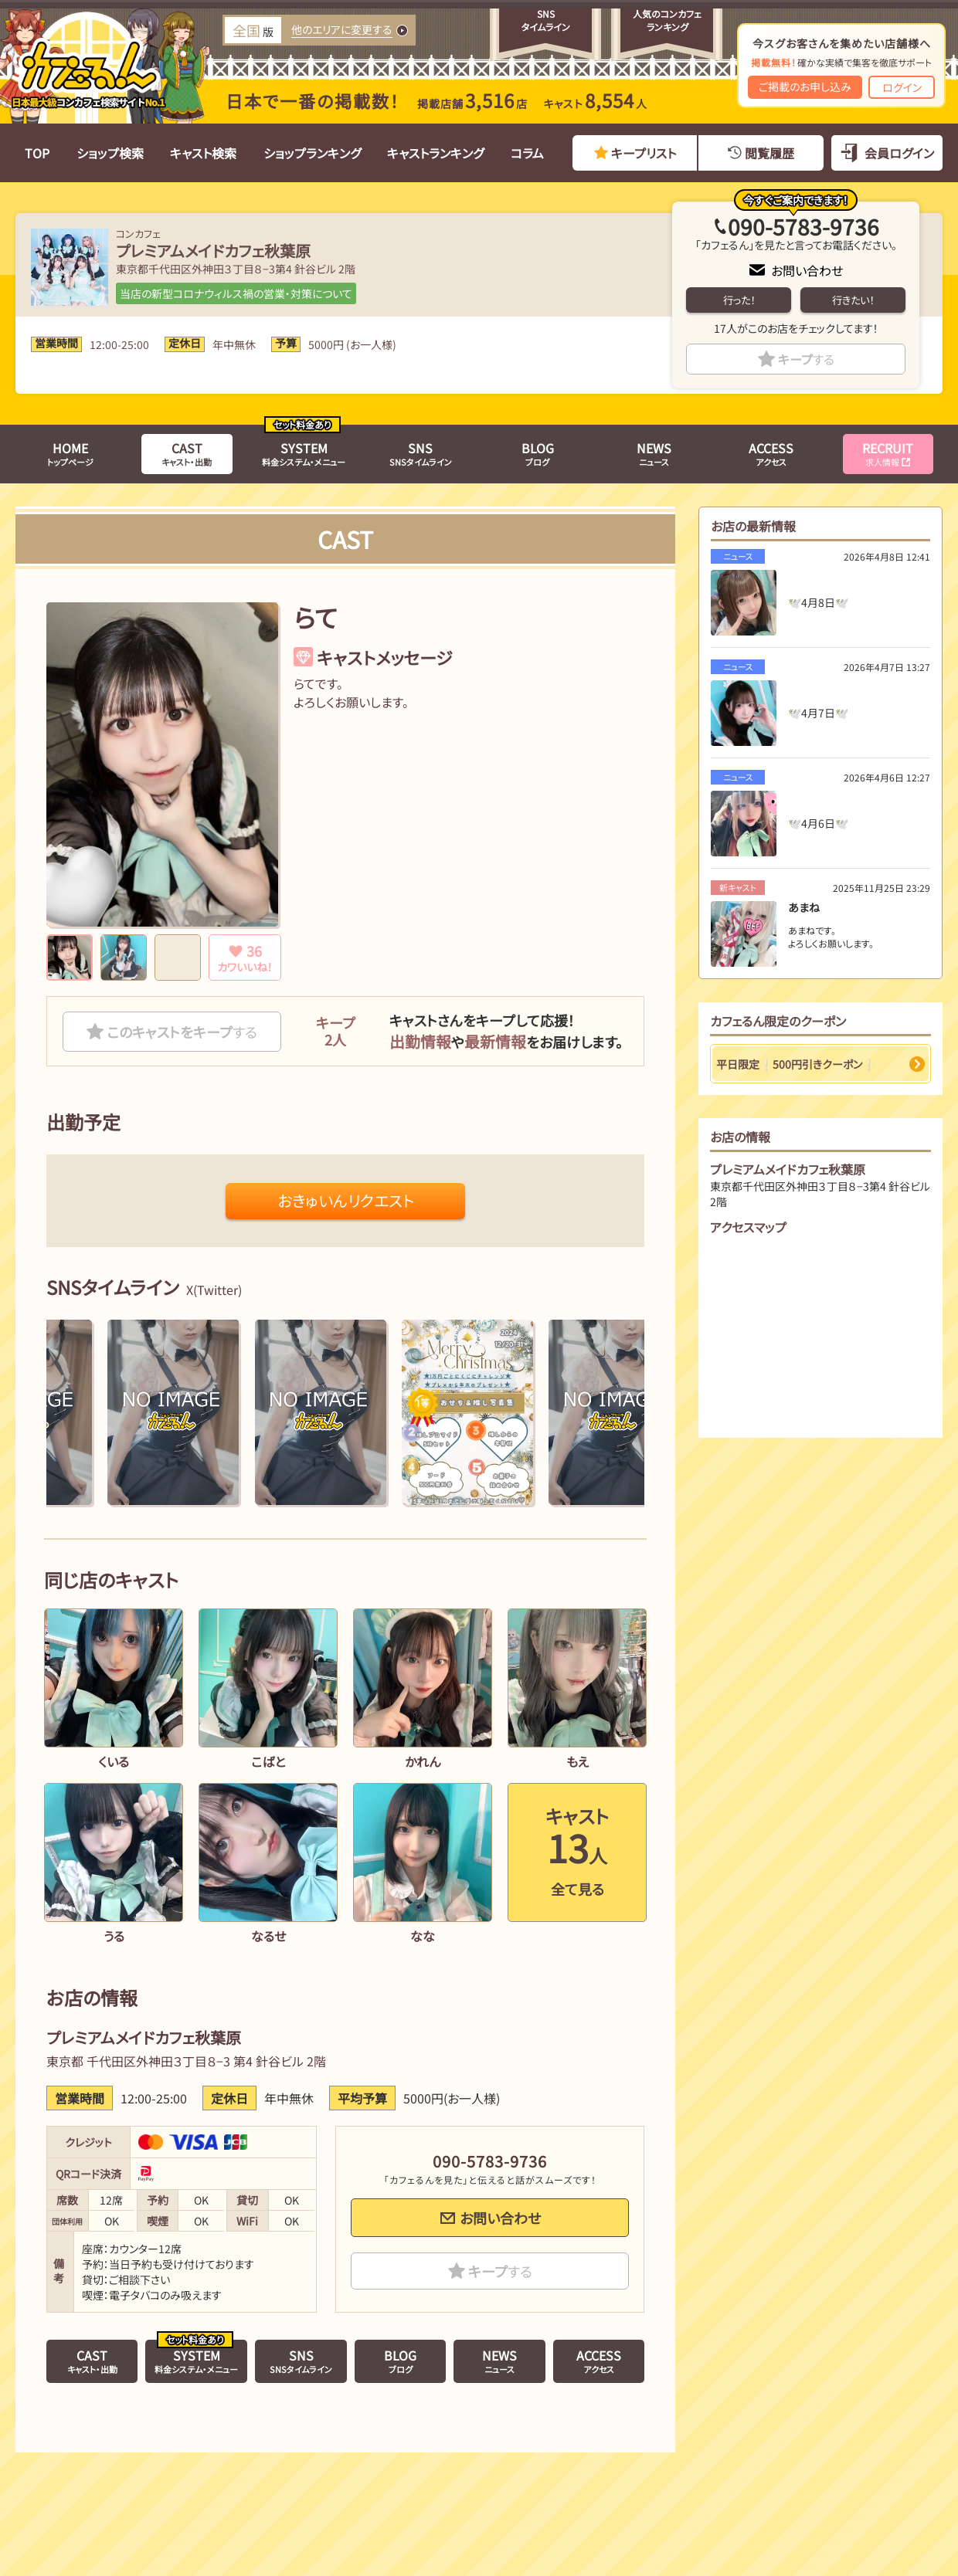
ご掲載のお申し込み (805, 86)
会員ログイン (899, 153)
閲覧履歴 (769, 153)
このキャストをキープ (182, 1032)
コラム (527, 153)
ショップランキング (312, 153)
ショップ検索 (110, 153)
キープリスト (643, 153)
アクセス (771, 453)
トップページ (70, 453)
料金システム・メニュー (303, 453)
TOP (37, 153)
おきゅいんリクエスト (345, 1200)
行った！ (739, 300)
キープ (806, 359)
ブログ (537, 453)
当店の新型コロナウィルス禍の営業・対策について (236, 293)
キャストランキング (435, 153)
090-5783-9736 (803, 226)
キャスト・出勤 (186, 453)
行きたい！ (853, 300)
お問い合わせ (807, 270)
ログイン (902, 87)
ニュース (654, 453)
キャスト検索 (203, 153)
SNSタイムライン (420, 453)
